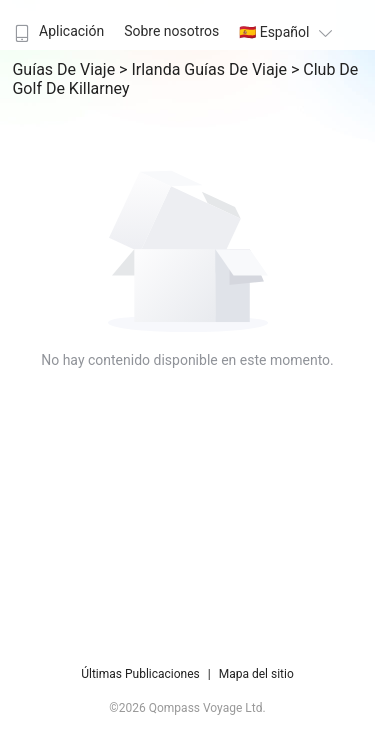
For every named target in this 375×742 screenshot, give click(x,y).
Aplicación (57, 31)
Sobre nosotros (171, 31)
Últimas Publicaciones (140, 674)
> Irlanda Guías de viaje (205, 69)
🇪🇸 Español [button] (288, 32)
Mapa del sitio (256, 674)
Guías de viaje (65, 69)
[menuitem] (57, 25)
